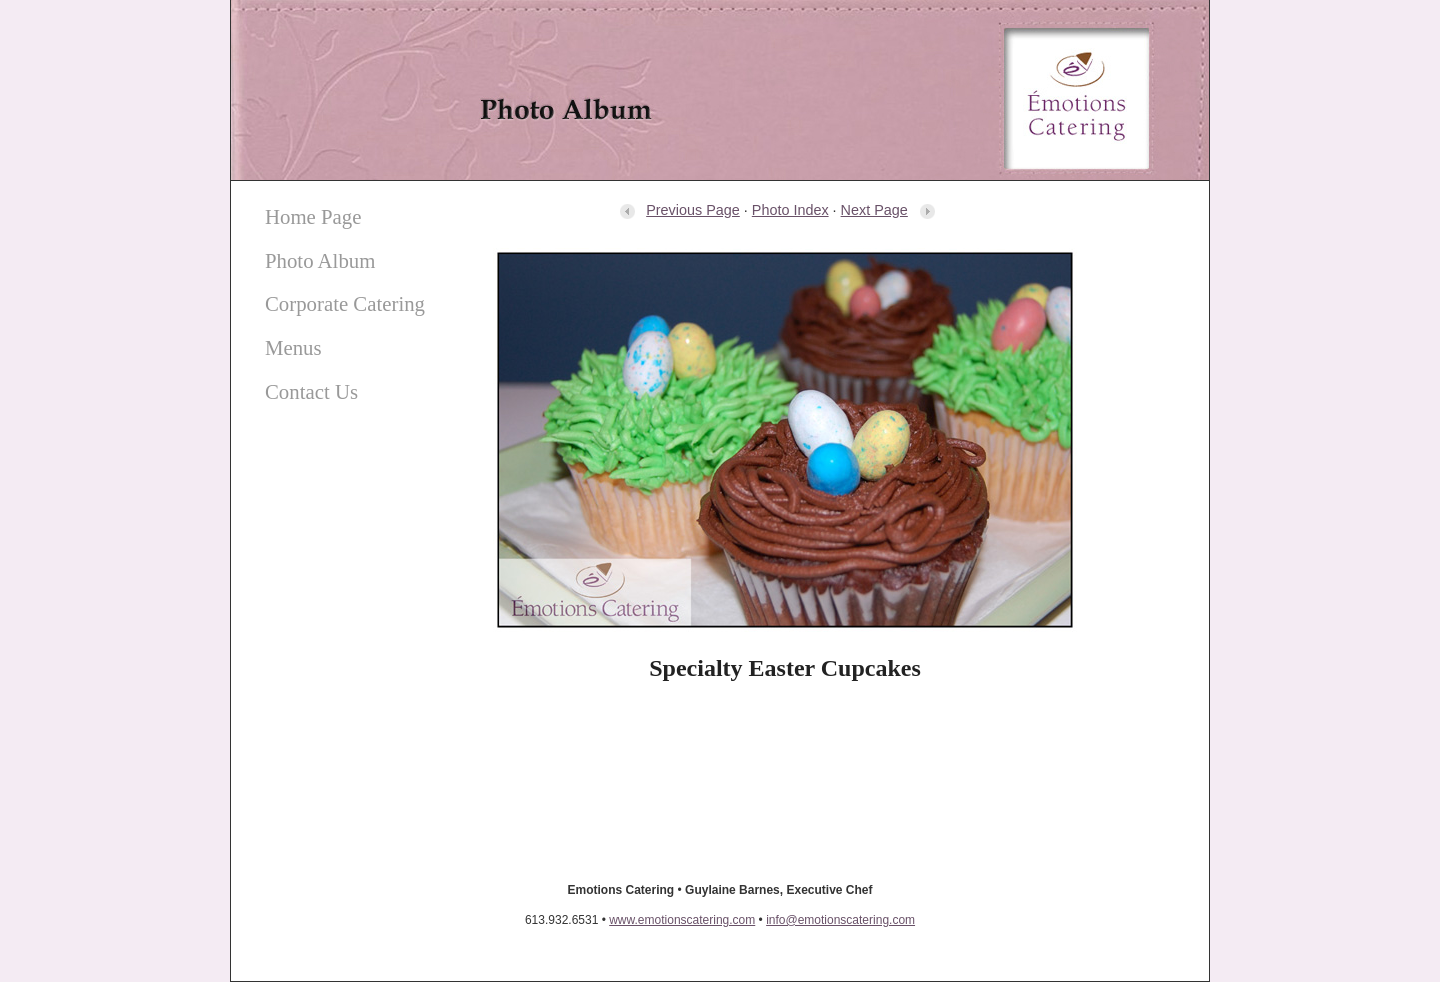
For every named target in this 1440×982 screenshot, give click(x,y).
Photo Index (790, 210)
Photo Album (320, 260)
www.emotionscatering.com (682, 920)
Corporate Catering (345, 303)
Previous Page (679, 210)
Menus (293, 347)
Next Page (888, 210)
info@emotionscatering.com (840, 920)
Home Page (313, 216)
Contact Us (311, 391)
